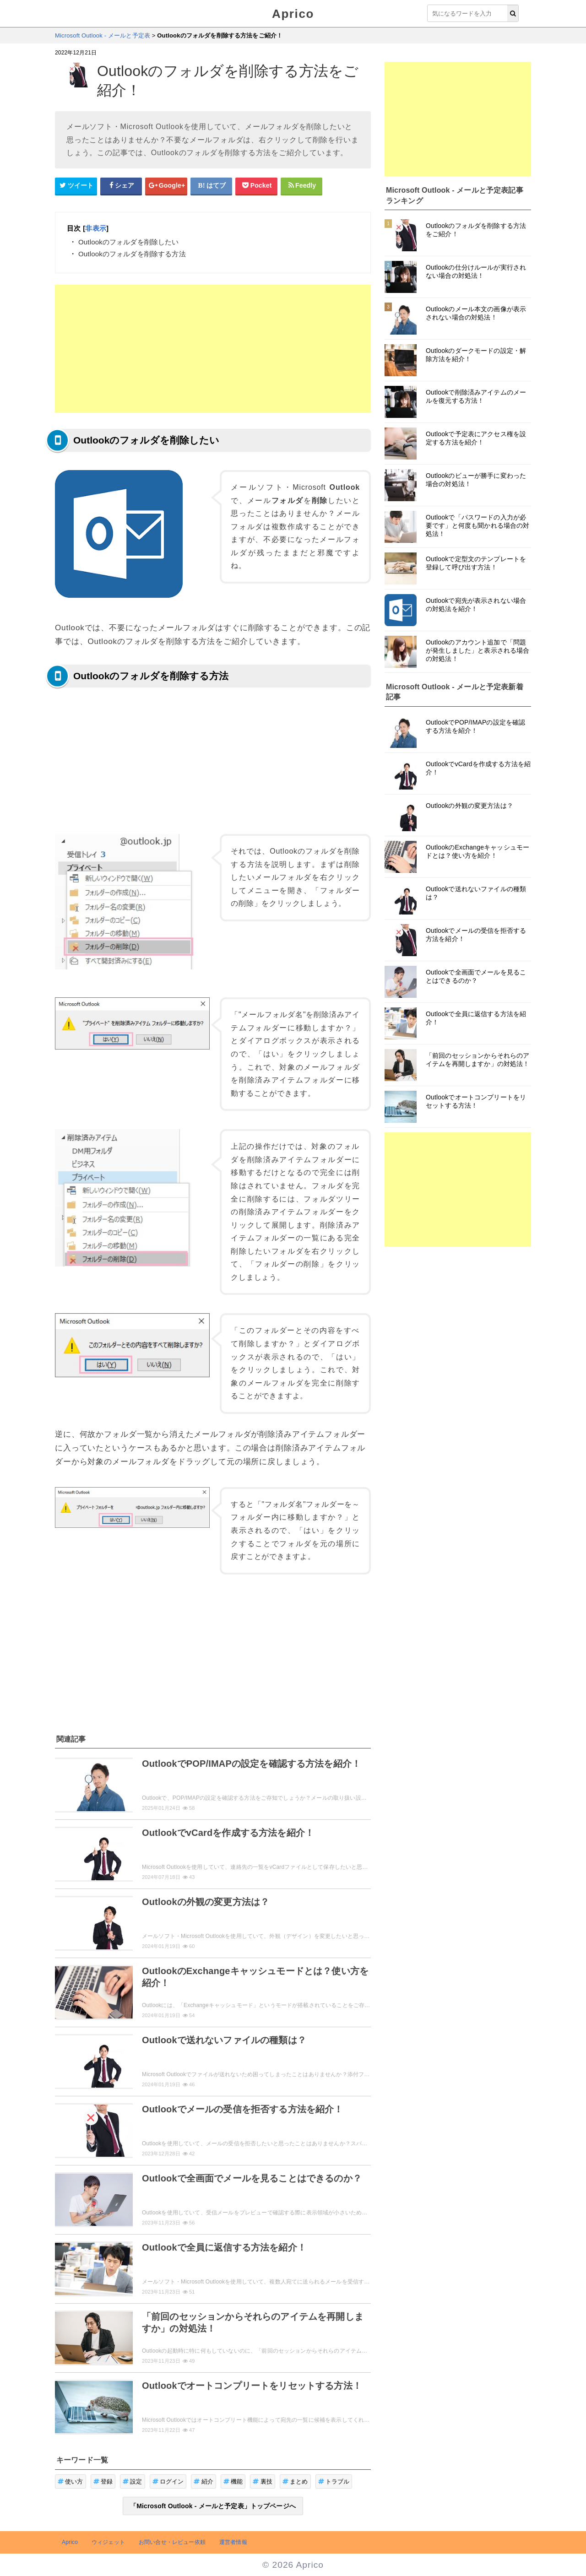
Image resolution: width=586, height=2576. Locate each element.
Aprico (293, 14)
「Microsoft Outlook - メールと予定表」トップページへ (213, 2506)
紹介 (203, 2481)
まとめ (295, 2481)
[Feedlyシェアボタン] (302, 186)
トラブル (334, 2481)
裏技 (262, 2481)
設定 (132, 2481)
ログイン (168, 2481)
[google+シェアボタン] (166, 186)
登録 (103, 2481)
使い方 (70, 2481)
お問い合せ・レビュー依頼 (172, 2542)
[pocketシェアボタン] (256, 186)
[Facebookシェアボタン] (121, 186)
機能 (233, 2481)
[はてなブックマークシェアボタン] (211, 186)
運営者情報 (233, 2542)
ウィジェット (108, 2542)
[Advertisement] (213, 349)
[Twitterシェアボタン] (76, 186)
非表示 (95, 228)
